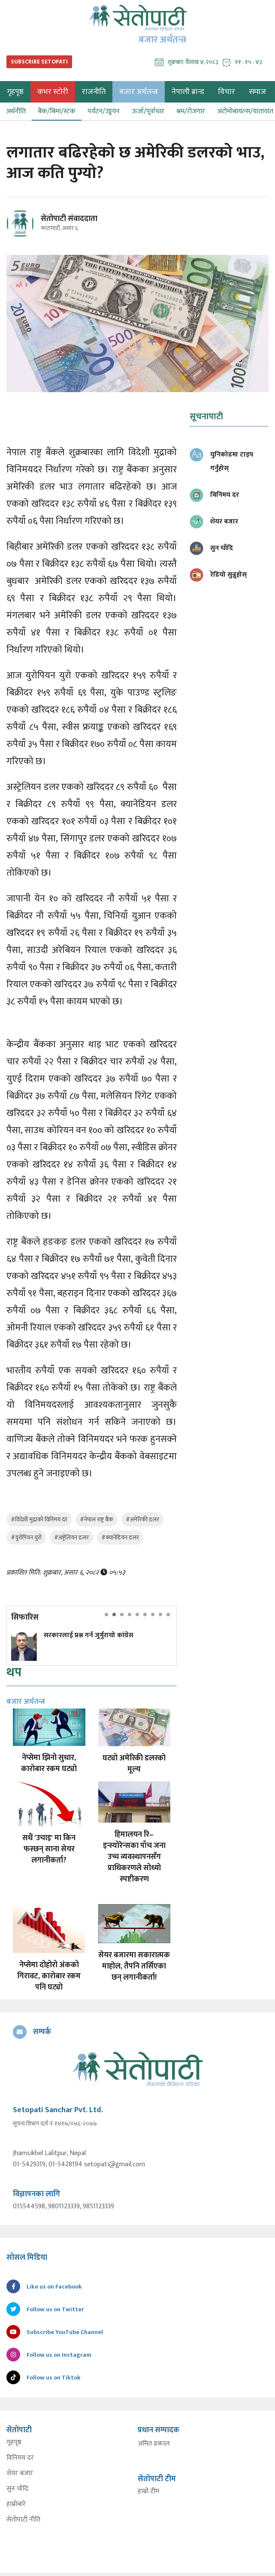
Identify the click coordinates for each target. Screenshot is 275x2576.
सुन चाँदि (17, 2488)
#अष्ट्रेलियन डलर (71, 1537)
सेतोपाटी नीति (23, 2519)
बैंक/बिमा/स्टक (57, 111)
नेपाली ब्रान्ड (188, 91)
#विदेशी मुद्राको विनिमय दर (39, 1519)
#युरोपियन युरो (26, 1537)
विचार (226, 91)
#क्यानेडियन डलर (120, 1537)
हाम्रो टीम (148, 2491)
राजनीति (94, 91)
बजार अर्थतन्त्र (138, 91)
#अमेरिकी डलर (142, 1519)
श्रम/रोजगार (190, 111)
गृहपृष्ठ (13, 2442)
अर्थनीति (16, 111)
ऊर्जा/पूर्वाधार (148, 111)
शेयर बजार (19, 2473)
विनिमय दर (20, 2458)
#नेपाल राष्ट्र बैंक (96, 1519)
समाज (257, 91)
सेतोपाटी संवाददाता (69, 218)
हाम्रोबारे (16, 2504)
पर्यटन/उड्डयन (104, 111)
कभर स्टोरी (52, 91)
